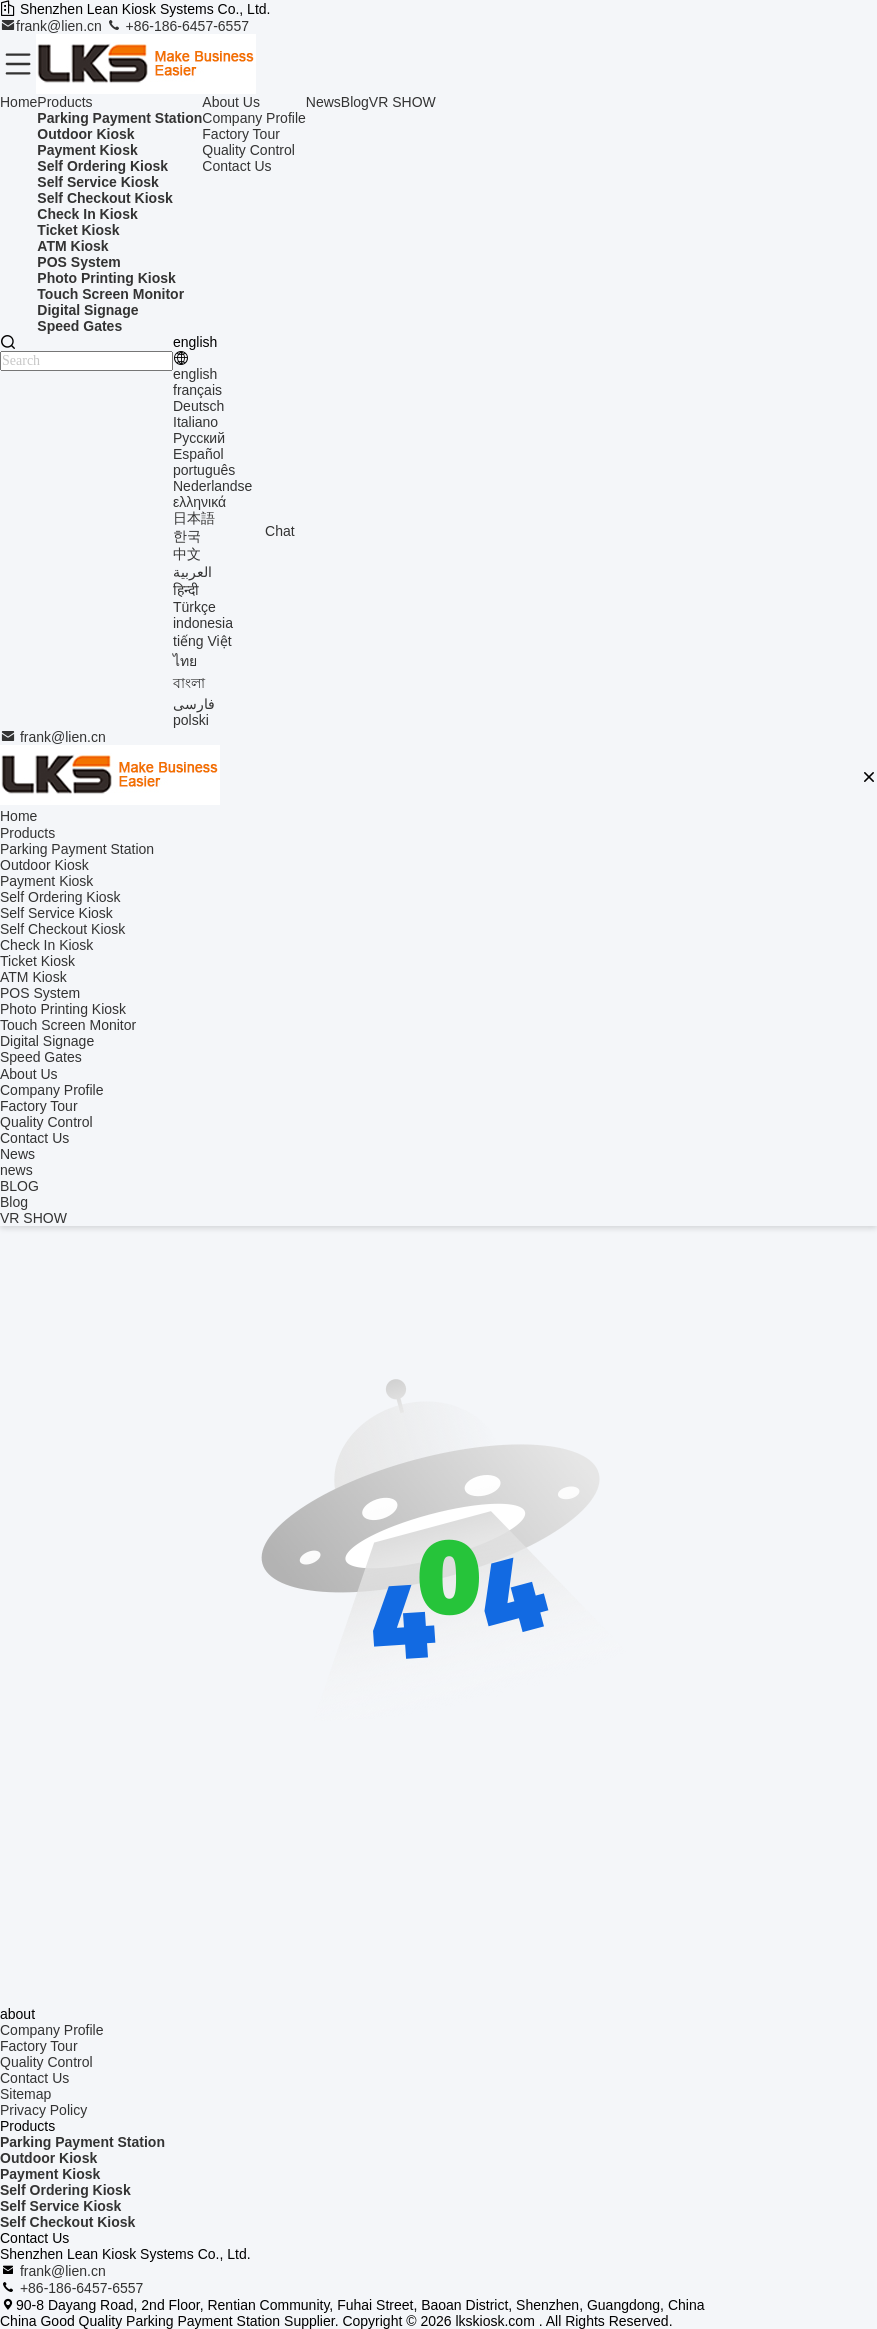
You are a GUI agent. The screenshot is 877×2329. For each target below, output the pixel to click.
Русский (199, 438)
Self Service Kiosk (60, 2206)
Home (18, 102)
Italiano (195, 422)
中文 (187, 554)
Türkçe (194, 607)
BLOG (19, 1186)
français (197, 390)
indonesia (203, 623)
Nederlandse (212, 486)
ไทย (185, 661)
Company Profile (254, 118)
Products (64, 102)
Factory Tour (241, 134)
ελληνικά (199, 502)
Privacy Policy (43, 2110)
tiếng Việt (202, 641)
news (16, 1170)
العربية (192, 572)
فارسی (194, 704)
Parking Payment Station (82, 2142)
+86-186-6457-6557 (177, 26)
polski (191, 720)
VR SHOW (402, 102)
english (195, 374)
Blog (355, 102)
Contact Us (236, 166)
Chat (280, 531)
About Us (231, 102)
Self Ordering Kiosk (65, 2190)
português (204, 470)
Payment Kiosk (50, 2174)
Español (198, 454)
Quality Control (248, 150)
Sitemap (25, 2094)
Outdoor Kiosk (48, 2158)
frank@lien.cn (53, 26)
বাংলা (189, 683)
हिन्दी (186, 590)
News (323, 102)
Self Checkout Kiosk (67, 2222)
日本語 (194, 518)
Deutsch (198, 406)
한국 (187, 536)
